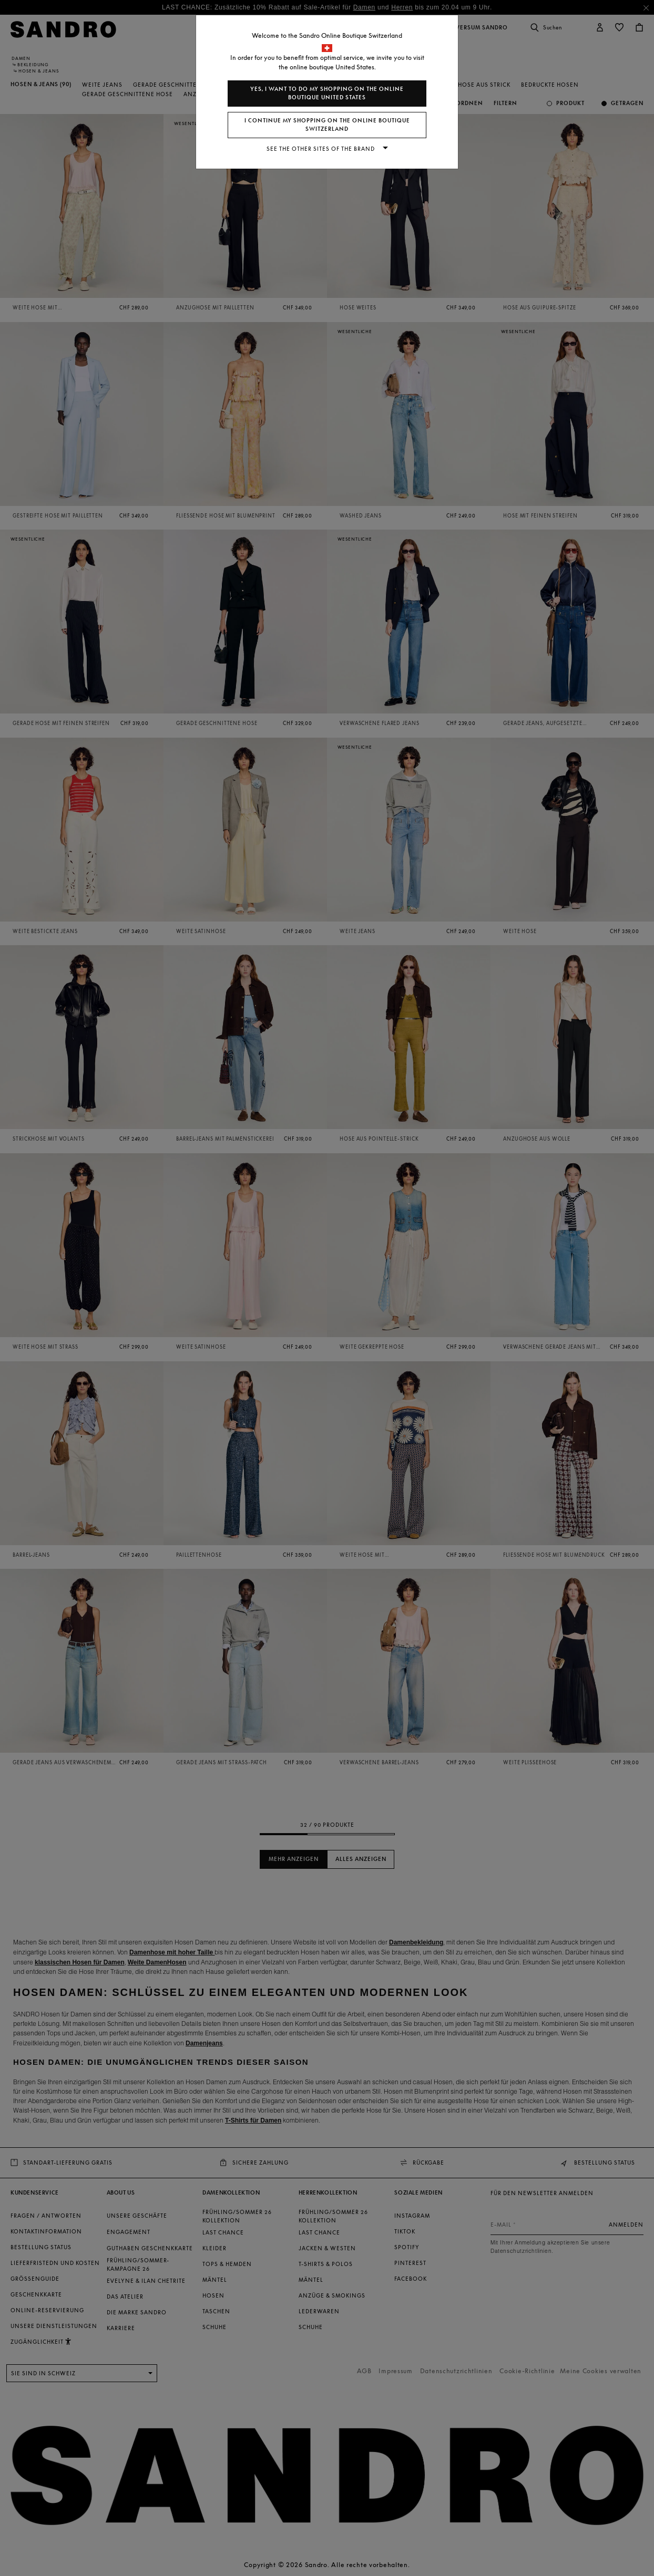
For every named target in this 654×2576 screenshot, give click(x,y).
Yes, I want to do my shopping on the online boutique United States (327, 93)
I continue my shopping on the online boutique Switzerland (327, 124)
